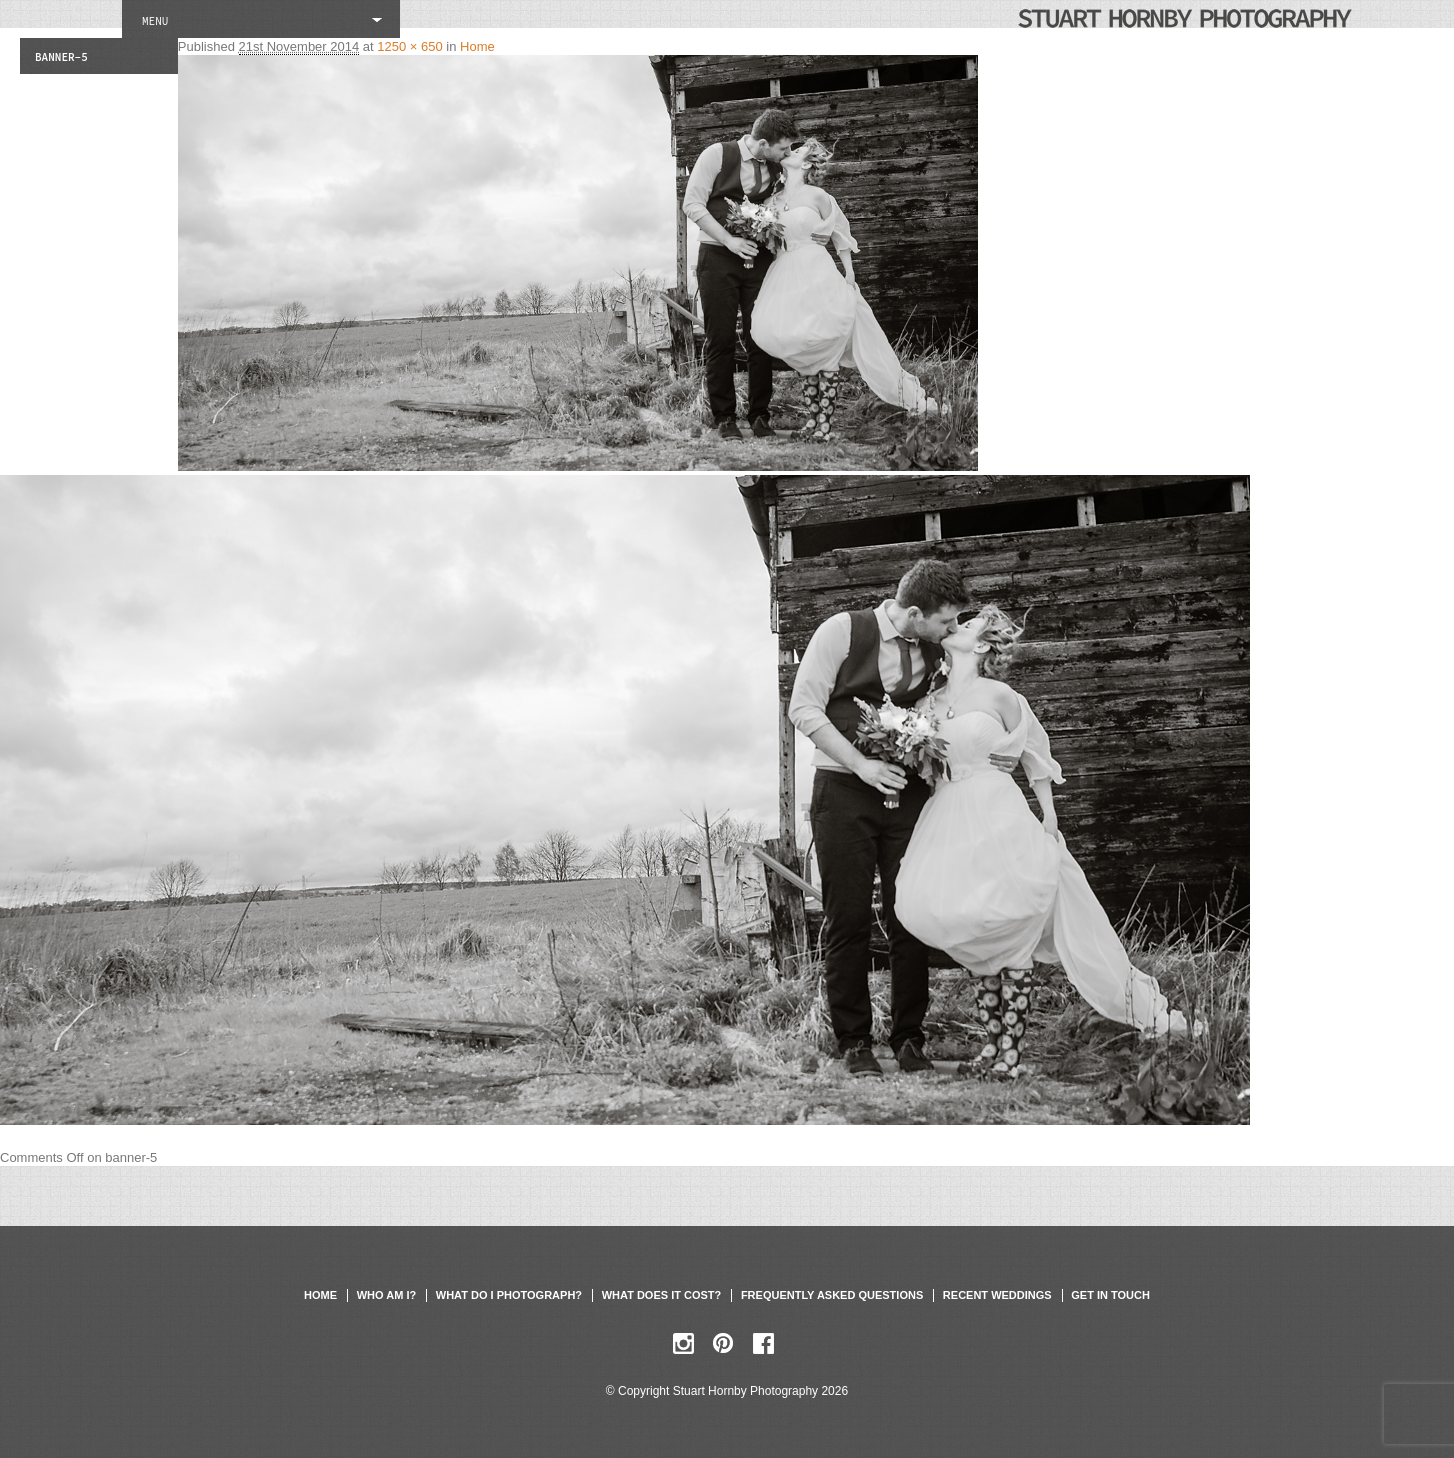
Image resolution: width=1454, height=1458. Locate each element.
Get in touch (1110, 1295)
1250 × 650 (409, 46)
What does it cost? (662, 1295)
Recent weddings (997, 1295)
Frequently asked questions (832, 1295)
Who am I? (386, 1295)
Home (477, 46)
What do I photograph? (509, 1295)
